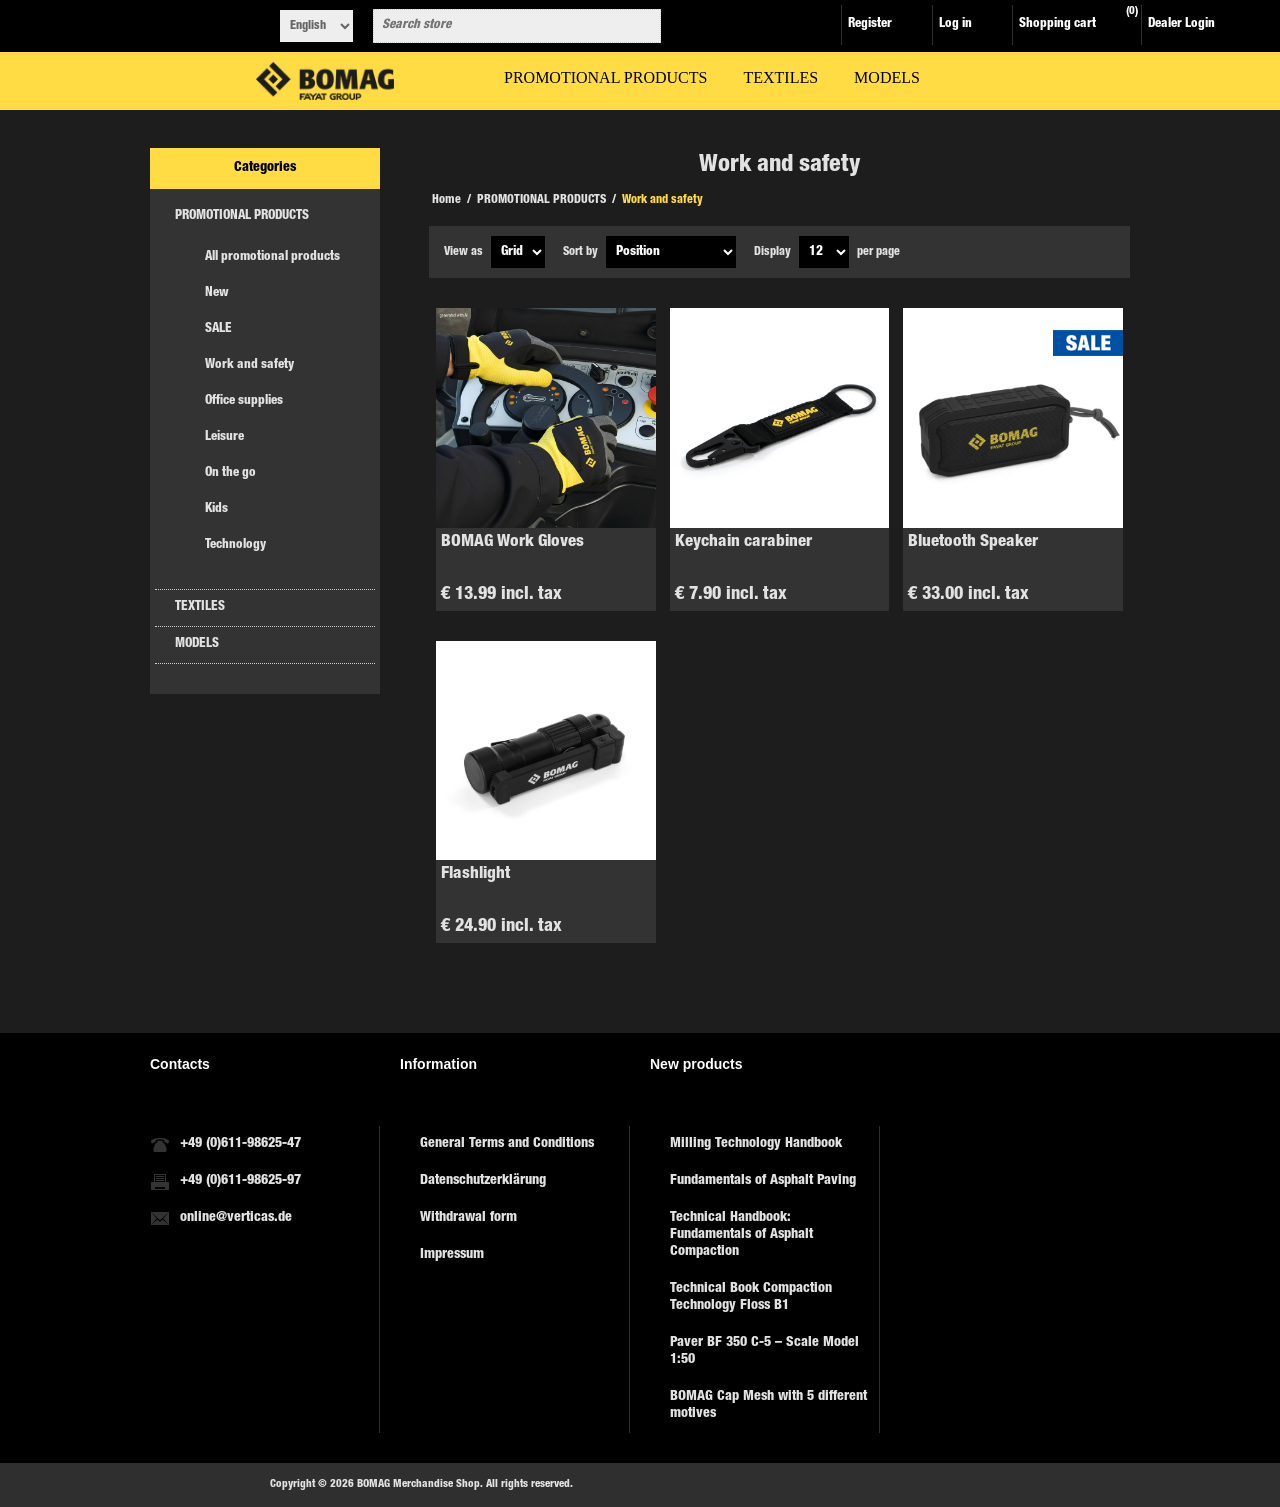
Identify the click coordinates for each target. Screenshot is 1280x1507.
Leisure (224, 437)
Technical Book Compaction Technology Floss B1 (751, 1297)
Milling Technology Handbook (756, 1144)
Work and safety (249, 365)
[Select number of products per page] (824, 252)
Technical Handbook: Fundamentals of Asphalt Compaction (741, 1235)
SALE (218, 329)
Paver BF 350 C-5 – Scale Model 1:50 (764, 1351)
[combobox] (499, 26)
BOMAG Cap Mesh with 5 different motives (768, 1405)
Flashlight (475, 874)
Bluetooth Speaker (973, 542)
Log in (955, 24)
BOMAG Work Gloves (512, 542)
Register (870, 24)
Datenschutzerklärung (483, 1181)
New (217, 293)
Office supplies (244, 401)
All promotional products (272, 257)
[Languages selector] (316, 26)
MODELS (197, 644)
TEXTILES (200, 607)
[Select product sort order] (671, 252)
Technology (235, 545)
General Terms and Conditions (507, 1144)
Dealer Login (1181, 24)
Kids (216, 509)
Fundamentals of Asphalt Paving (763, 1181)
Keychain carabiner (743, 542)
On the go (230, 473)
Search (642, 26)
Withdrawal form (468, 1218)
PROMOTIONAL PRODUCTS (242, 216)
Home (446, 200)
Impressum (452, 1255)
